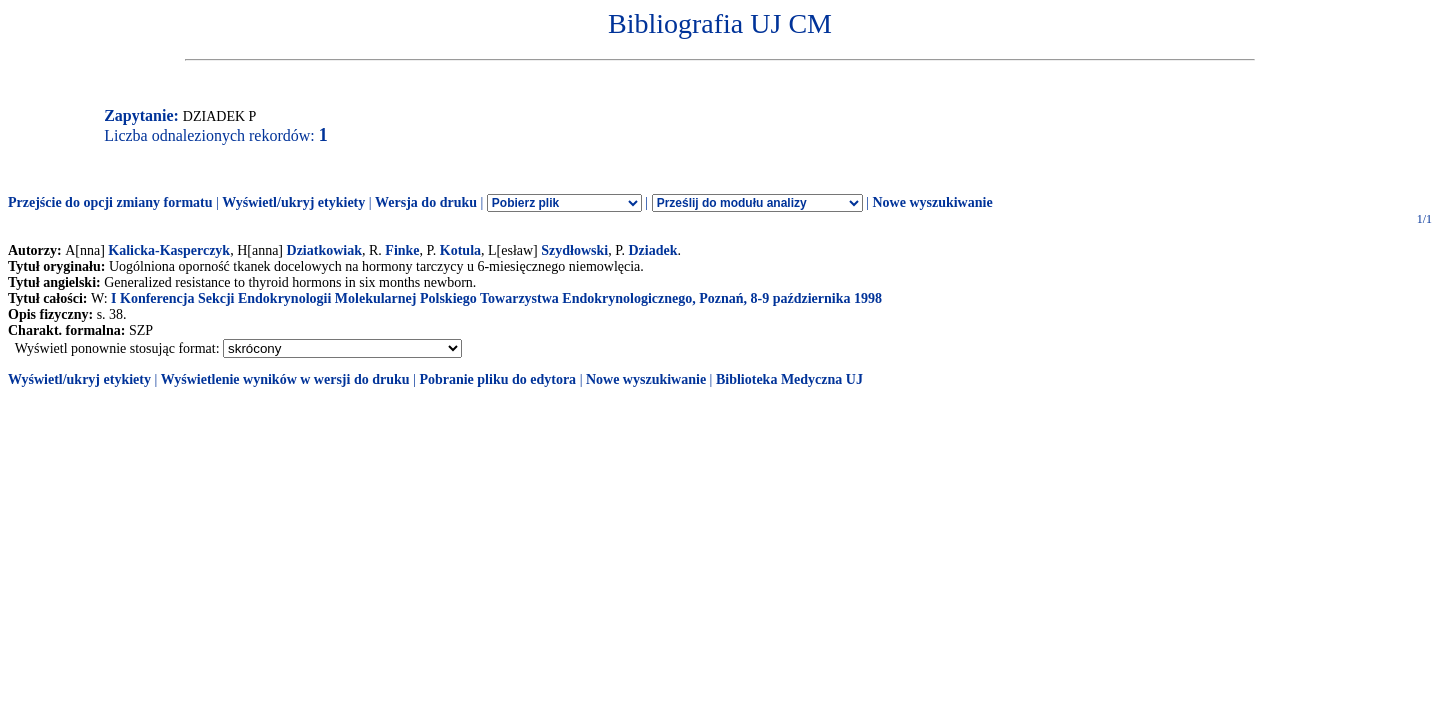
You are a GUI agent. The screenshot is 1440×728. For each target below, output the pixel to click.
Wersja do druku (426, 202)
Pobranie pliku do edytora (497, 379)
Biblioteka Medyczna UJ (789, 379)
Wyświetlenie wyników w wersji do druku (285, 379)
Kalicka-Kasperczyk (169, 250)
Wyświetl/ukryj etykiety (293, 202)
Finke (402, 250)
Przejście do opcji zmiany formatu (110, 202)
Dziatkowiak (324, 250)
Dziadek (652, 250)
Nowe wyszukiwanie (932, 202)
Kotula (460, 250)
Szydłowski (574, 250)
